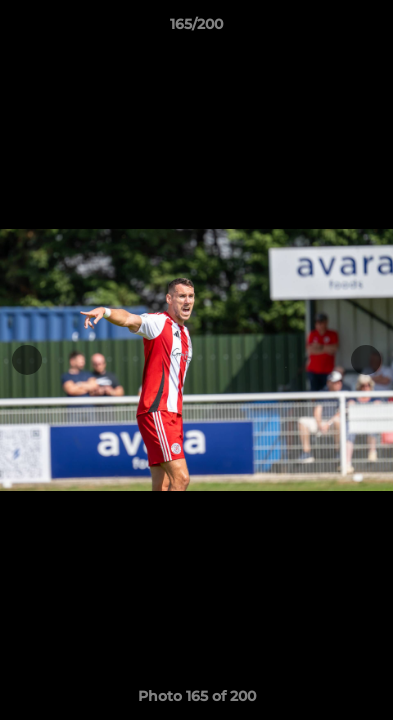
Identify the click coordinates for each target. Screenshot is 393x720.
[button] (369, 29)
